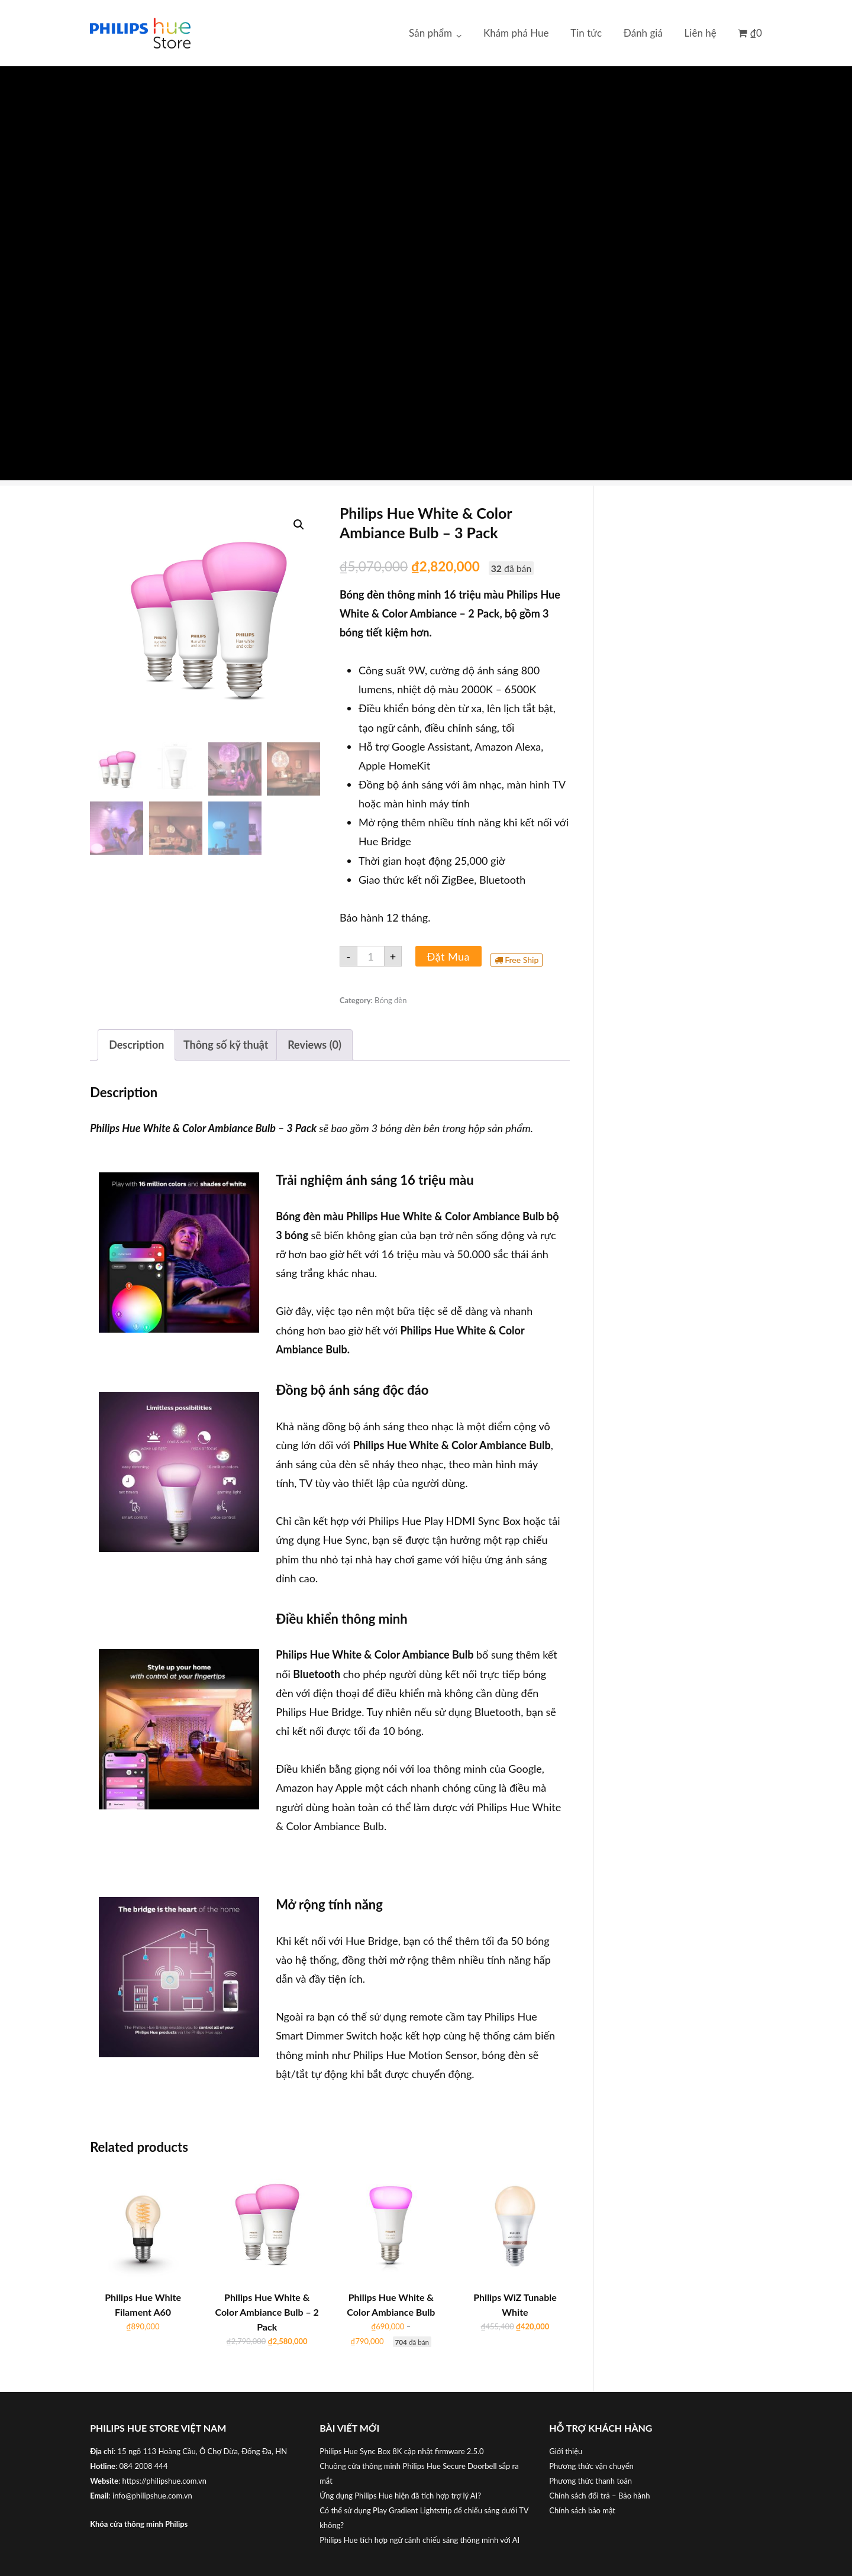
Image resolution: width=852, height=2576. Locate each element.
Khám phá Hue (516, 33)
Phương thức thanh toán (590, 2480)
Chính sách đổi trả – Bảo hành (599, 2495)
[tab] (136, 1044)
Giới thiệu (565, 2451)
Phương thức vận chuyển (591, 2466)
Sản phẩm (430, 33)
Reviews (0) (314, 1044)
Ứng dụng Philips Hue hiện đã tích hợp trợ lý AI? (400, 2495)
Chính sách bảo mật (582, 2510)
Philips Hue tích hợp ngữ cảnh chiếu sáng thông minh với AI (419, 2540)
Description (136, 1044)
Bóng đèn (390, 1000)
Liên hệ (701, 33)
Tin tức (586, 33)
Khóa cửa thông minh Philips (139, 2524)
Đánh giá (643, 33)
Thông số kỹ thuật (226, 1044)
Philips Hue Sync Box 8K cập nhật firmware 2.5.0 (401, 2451)
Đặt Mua (448, 956)
